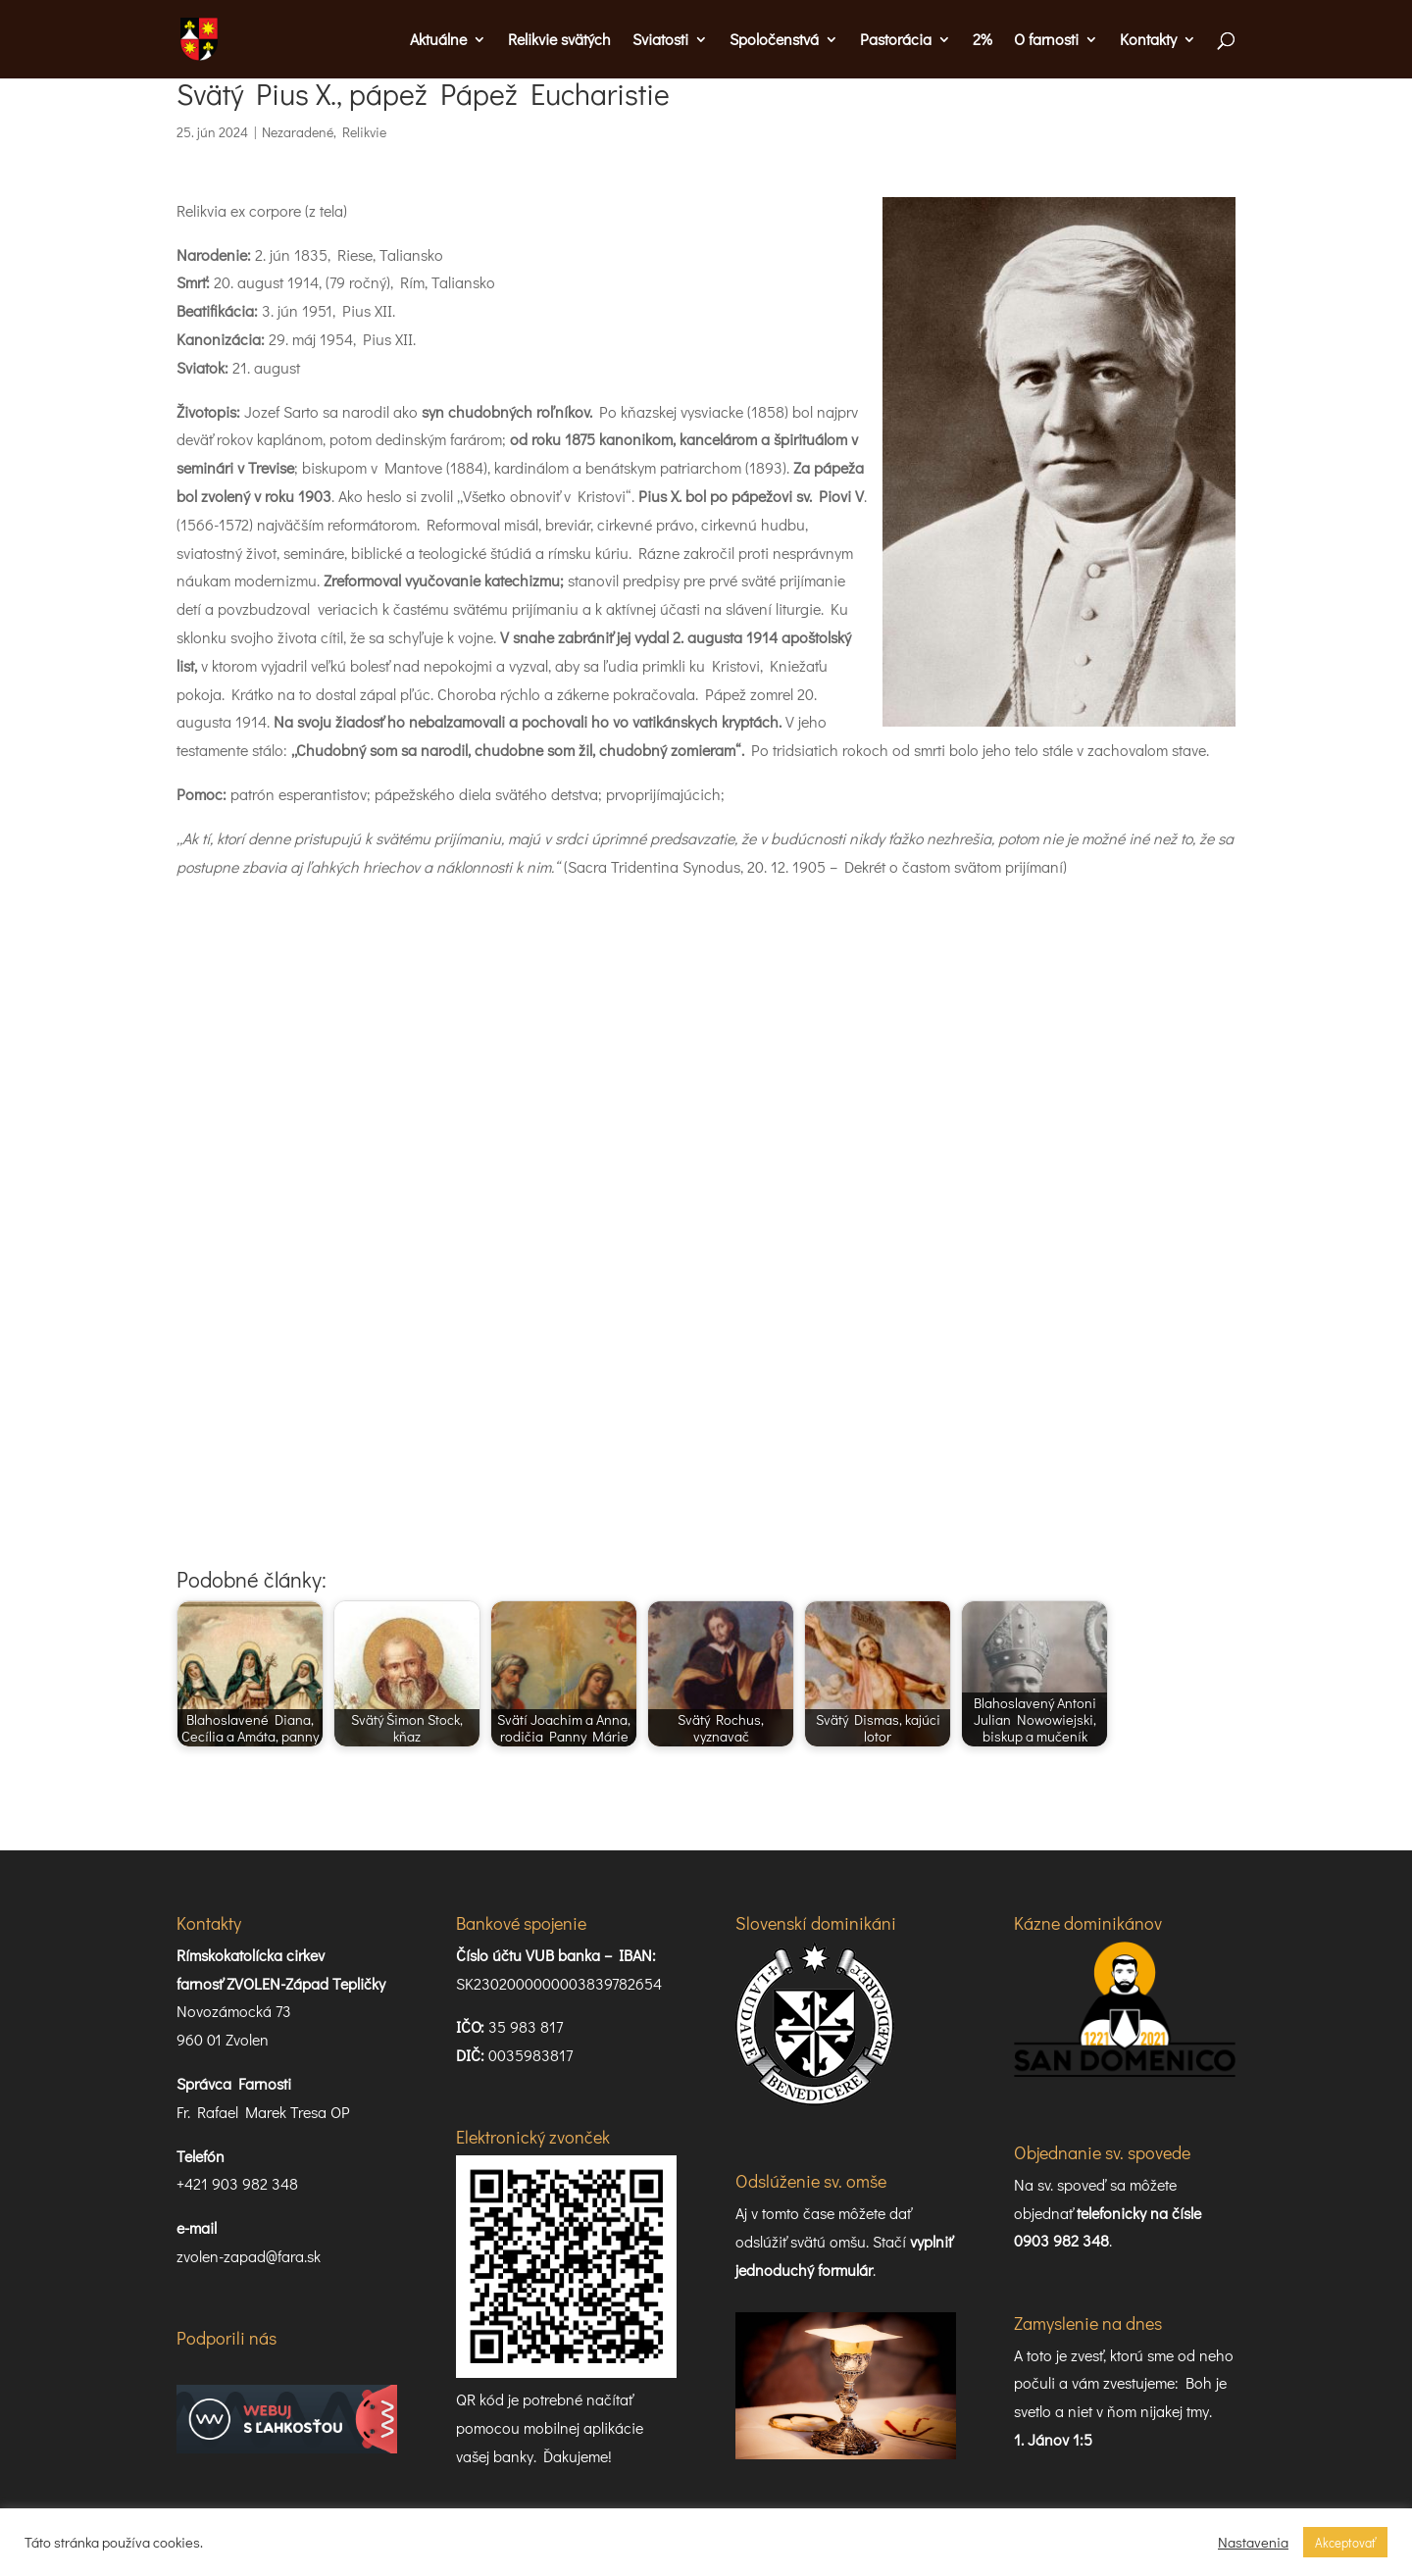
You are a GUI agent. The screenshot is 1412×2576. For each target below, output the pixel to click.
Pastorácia (896, 40)
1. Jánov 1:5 (1053, 2439)
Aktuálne (438, 40)
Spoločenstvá (774, 40)
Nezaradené (297, 132)
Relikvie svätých (559, 40)
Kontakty (1148, 40)
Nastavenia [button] (1253, 2542)
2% (982, 40)
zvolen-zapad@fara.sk (248, 2256)
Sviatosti (660, 40)
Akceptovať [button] (1345, 2542)
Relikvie (364, 132)
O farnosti (1046, 40)
